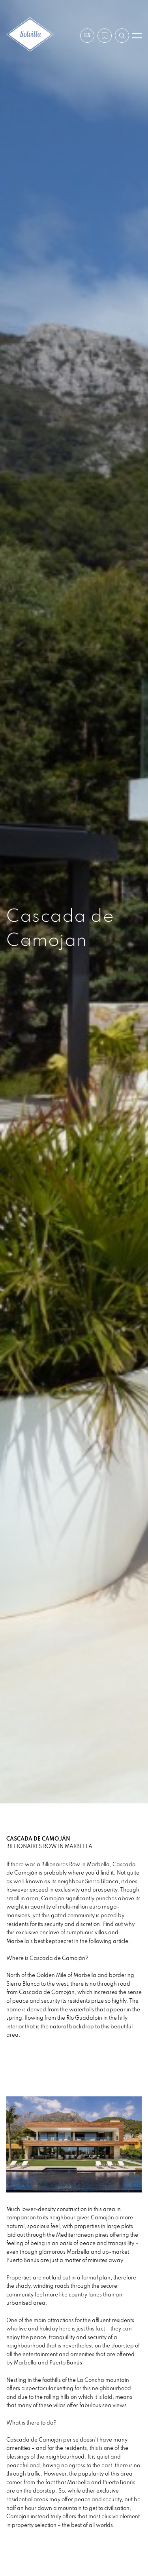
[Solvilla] (30, 35)
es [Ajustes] (87, 35)
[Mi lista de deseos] (104, 35)
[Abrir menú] (137, 35)
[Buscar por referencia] (122, 35)
